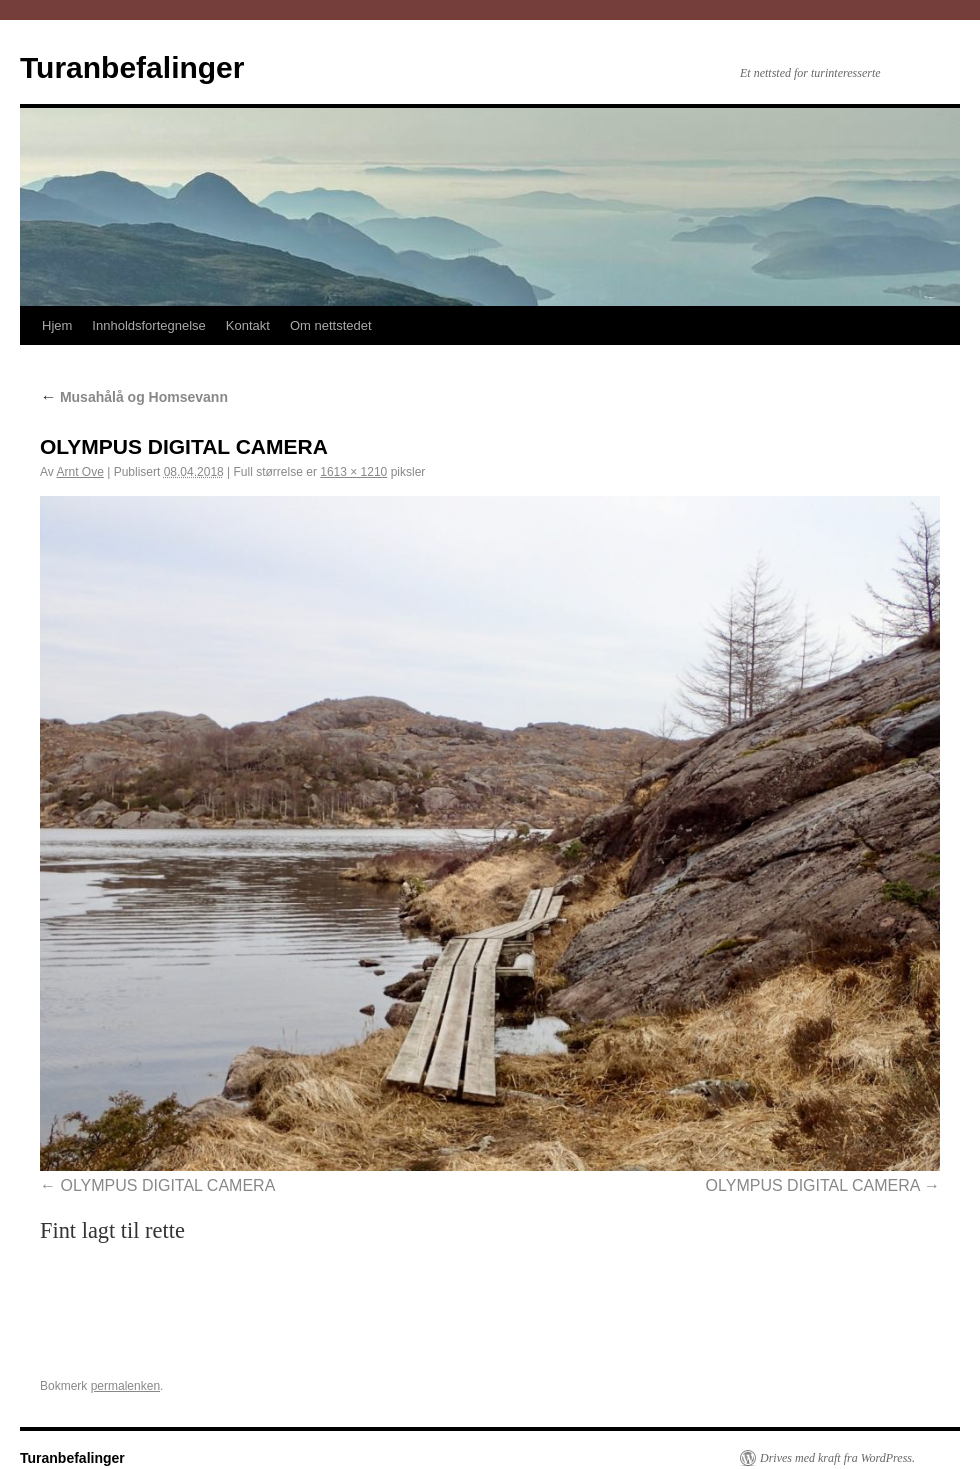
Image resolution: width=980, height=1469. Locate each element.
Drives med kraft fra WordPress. (837, 1458)
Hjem (57, 325)
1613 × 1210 (353, 472)
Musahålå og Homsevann (134, 397)
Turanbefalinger (132, 67)
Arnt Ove (79, 472)
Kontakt (248, 325)
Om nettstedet (331, 325)
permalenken (125, 1386)
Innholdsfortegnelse (148, 325)
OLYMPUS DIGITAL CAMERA (167, 1185)
